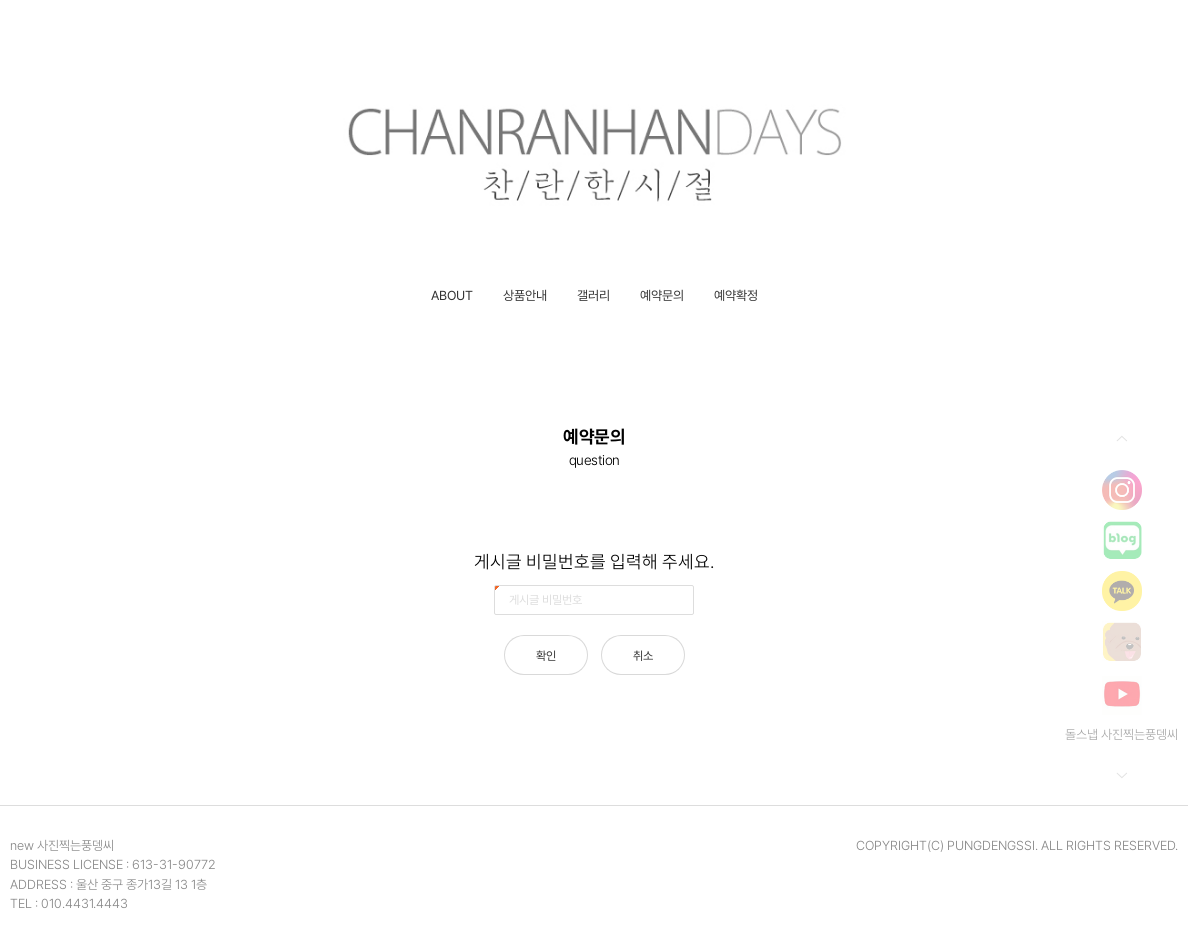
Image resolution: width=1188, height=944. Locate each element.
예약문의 (662, 295)
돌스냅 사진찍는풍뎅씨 (1121, 734)
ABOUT (452, 295)
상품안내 (525, 295)
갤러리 (593, 295)
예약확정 (736, 295)
